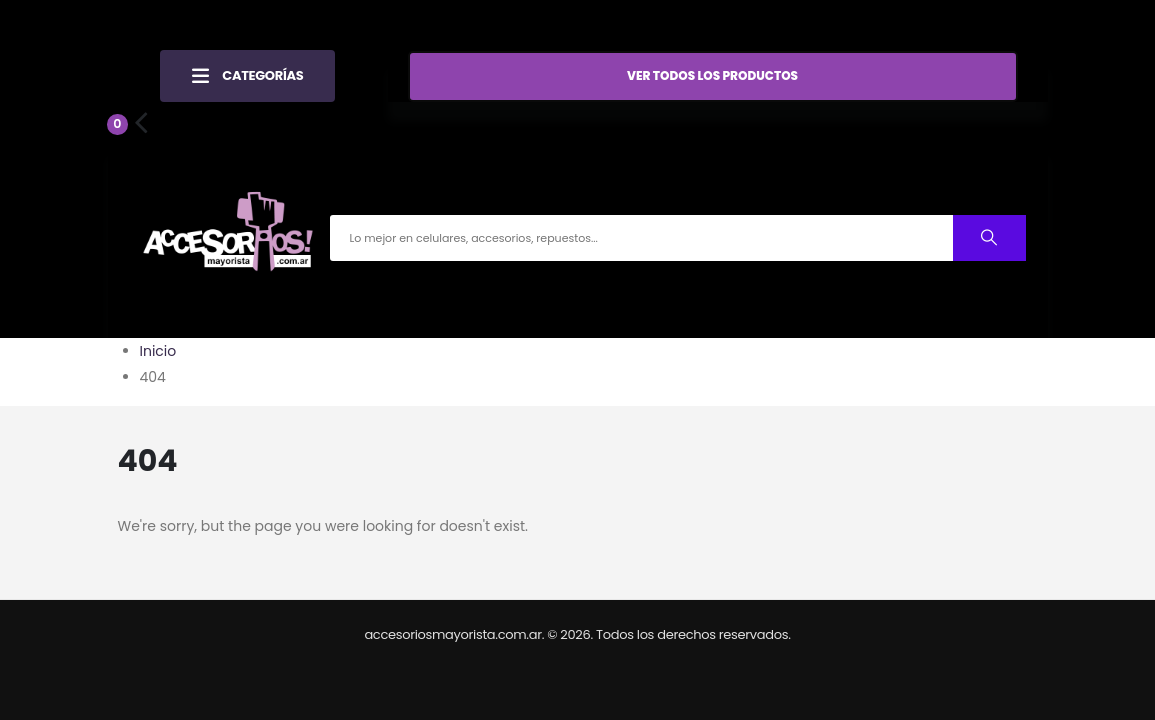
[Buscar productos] (989, 237)
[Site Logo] (228, 237)
